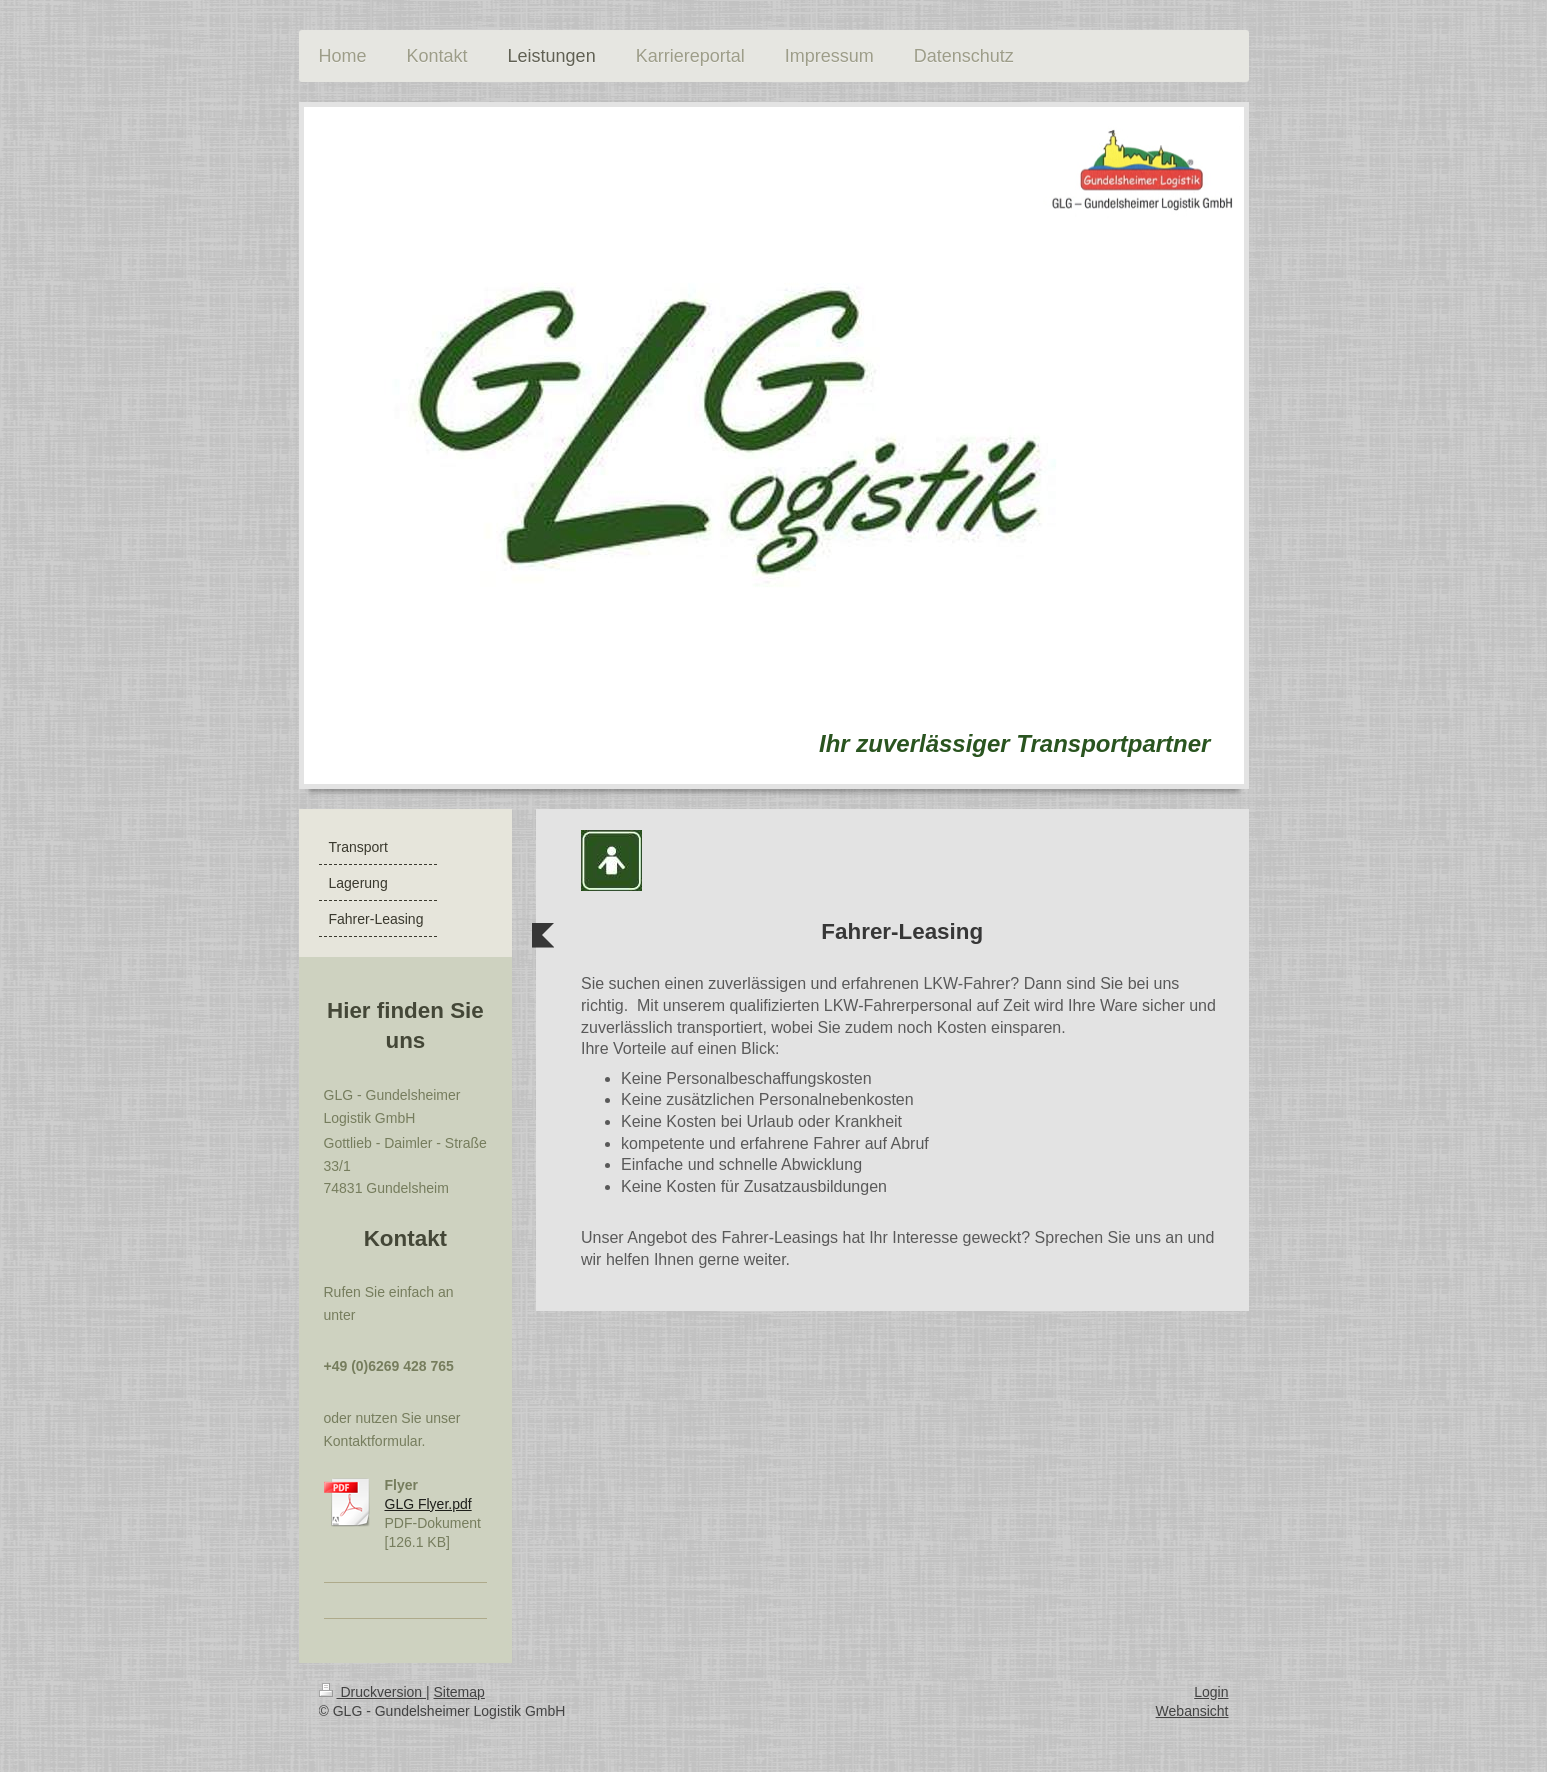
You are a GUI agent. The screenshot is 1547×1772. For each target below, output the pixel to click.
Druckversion (372, 1692)
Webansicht (1192, 1711)
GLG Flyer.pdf (428, 1504)
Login (1211, 1692)
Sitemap (459, 1692)
